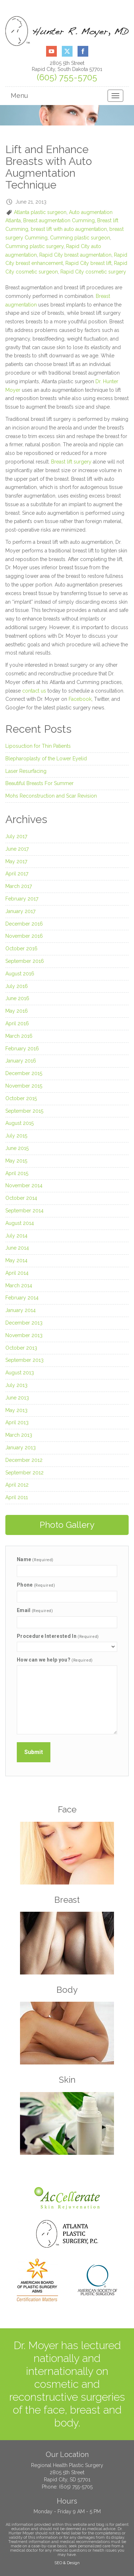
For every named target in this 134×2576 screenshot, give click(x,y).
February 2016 (22, 1048)
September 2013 (24, 1360)
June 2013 (17, 1398)
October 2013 (21, 1348)
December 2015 (23, 1073)
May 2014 (16, 1260)
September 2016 (24, 961)
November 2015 (23, 1086)
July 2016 (16, 986)
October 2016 (21, 948)
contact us (34, 691)
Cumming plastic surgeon (80, 238)
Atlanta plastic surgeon (40, 212)
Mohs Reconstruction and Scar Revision (51, 796)
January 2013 (20, 1447)
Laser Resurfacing (25, 771)
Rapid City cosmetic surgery (93, 272)
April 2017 (16, 873)
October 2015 (21, 1098)
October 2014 (21, 1198)
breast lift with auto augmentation (69, 229)
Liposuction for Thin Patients (38, 746)
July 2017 (16, 836)
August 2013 (19, 1372)
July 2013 (16, 1385)
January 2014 (20, 1310)
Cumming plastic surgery (34, 246)
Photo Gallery (67, 1525)
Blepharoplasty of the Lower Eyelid (46, 758)
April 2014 (17, 1273)
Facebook (80, 699)
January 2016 (20, 1061)
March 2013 (18, 1435)
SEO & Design (67, 2563)
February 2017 (21, 899)
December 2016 (24, 924)
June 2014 (17, 1248)
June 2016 (17, 998)
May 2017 (16, 861)
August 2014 (19, 1223)
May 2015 (16, 1161)
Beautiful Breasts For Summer (39, 783)
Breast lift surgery (71, 462)
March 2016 (19, 1036)
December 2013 (24, 1323)
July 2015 (16, 1136)
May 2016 (16, 1011)
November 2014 (24, 1185)
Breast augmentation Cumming (59, 220)
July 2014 (16, 1236)
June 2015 (17, 1148)
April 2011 (16, 1497)
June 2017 (17, 849)
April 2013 (17, 1422)
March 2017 (18, 886)
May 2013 (16, 1410)
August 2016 (19, 973)
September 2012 (24, 1472)
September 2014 (24, 1210)
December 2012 (24, 1460)
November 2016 (24, 936)
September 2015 (24, 1111)
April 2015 (16, 1173)
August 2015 (19, 1123)
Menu (19, 95)
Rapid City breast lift (88, 263)
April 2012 (17, 1485)
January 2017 (20, 911)
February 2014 (22, 1298)
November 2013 (24, 1335)
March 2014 (18, 1285)
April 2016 (17, 1023)
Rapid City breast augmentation (75, 255)
